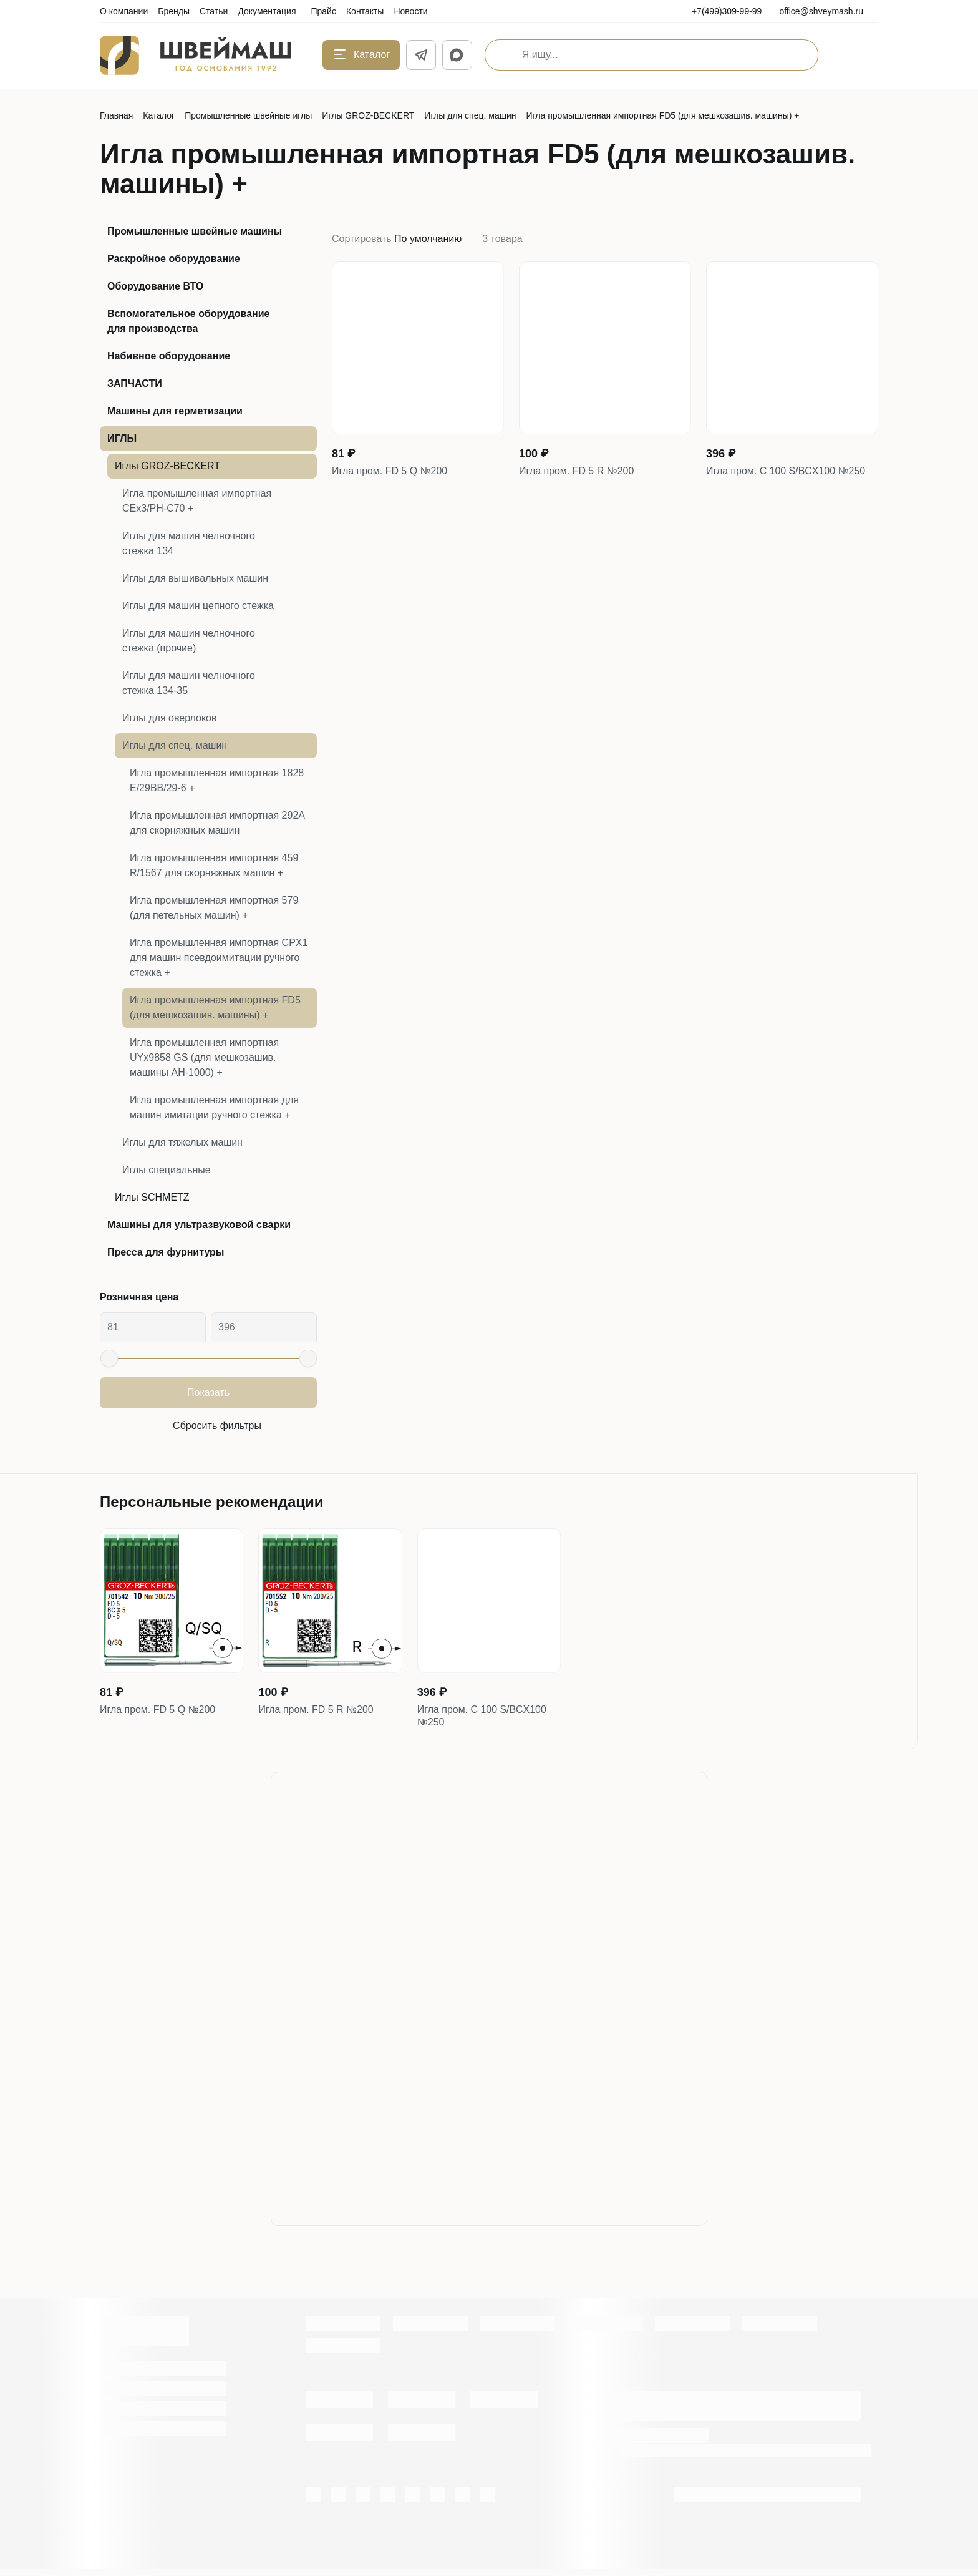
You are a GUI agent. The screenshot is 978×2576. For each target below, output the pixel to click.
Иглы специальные (166, 1169)
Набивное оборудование (168, 356)
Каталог (159, 115)
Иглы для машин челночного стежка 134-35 (188, 683)
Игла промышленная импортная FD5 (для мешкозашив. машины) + (215, 1007)
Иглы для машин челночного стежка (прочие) (188, 640)
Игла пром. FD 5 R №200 (584, 473)
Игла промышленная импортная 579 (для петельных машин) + (214, 907)
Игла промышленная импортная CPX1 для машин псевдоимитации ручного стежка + (218, 957)
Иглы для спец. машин (470, 115)
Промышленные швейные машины (194, 231)
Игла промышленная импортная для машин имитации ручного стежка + (214, 1107)
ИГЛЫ (122, 438)
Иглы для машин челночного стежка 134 (188, 543)
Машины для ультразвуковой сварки (199, 1224)
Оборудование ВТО (155, 286)
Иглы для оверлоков (169, 718)
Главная (116, 115)
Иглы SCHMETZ (152, 1197)
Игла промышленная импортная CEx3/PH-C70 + (196, 501)
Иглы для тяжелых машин (182, 1142)
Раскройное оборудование (173, 258)
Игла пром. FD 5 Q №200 (397, 473)
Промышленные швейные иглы (248, 115)
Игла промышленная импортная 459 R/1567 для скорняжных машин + (214, 865)
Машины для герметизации (175, 411)
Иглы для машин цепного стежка (198, 605)
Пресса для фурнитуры (166, 1252)
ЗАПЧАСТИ (134, 383)
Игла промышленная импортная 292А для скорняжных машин (217, 823)
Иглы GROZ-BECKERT (368, 115)
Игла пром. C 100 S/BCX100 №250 (779, 481)
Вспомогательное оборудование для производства (188, 321)
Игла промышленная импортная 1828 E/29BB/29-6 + (217, 780)
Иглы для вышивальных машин (195, 578)
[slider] (109, 1358)
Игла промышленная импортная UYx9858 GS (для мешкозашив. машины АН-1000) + (204, 1057)
